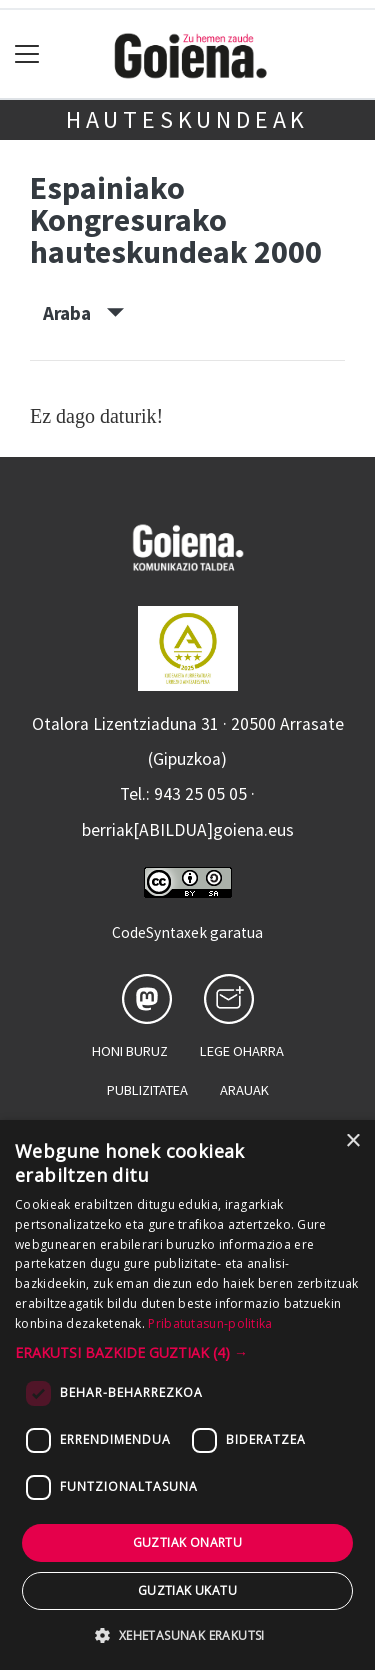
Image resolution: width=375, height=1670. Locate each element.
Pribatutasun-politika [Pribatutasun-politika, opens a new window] (210, 1323)
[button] (187, 1352)
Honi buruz (130, 1051)
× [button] (352, 1141)
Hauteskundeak (187, 119)
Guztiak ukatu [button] (187, 1590)
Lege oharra (242, 1051)
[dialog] (187, 1395)
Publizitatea (147, 1090)
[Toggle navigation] (27, 54)
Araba (83, 313)
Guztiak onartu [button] (188, 1542)
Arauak (244, 1090)
